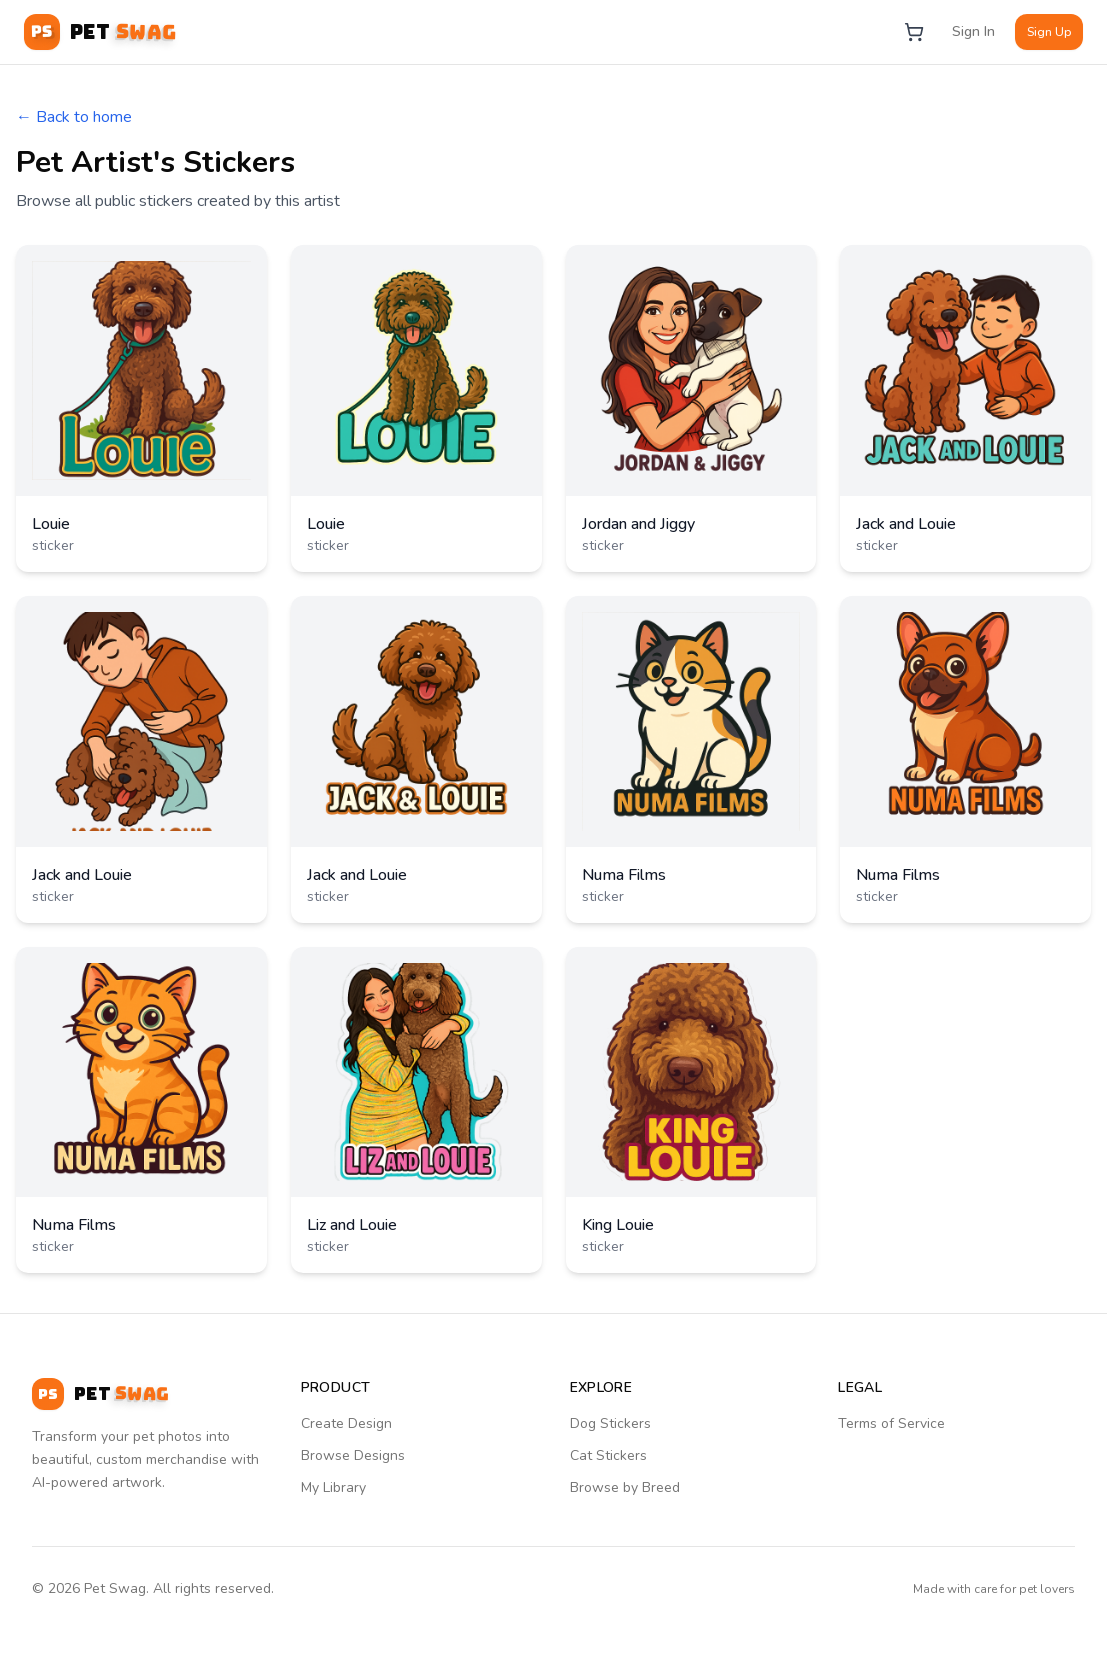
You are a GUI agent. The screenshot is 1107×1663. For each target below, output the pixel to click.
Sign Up (1049, 32)
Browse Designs (353, 1455)
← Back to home (74, 117)
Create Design (346, 1423)
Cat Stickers (608, 1455)
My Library (333, 1487)
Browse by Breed (625, 1487)
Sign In (973, 31)
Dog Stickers (610, 1423)
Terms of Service (891, 1423)
